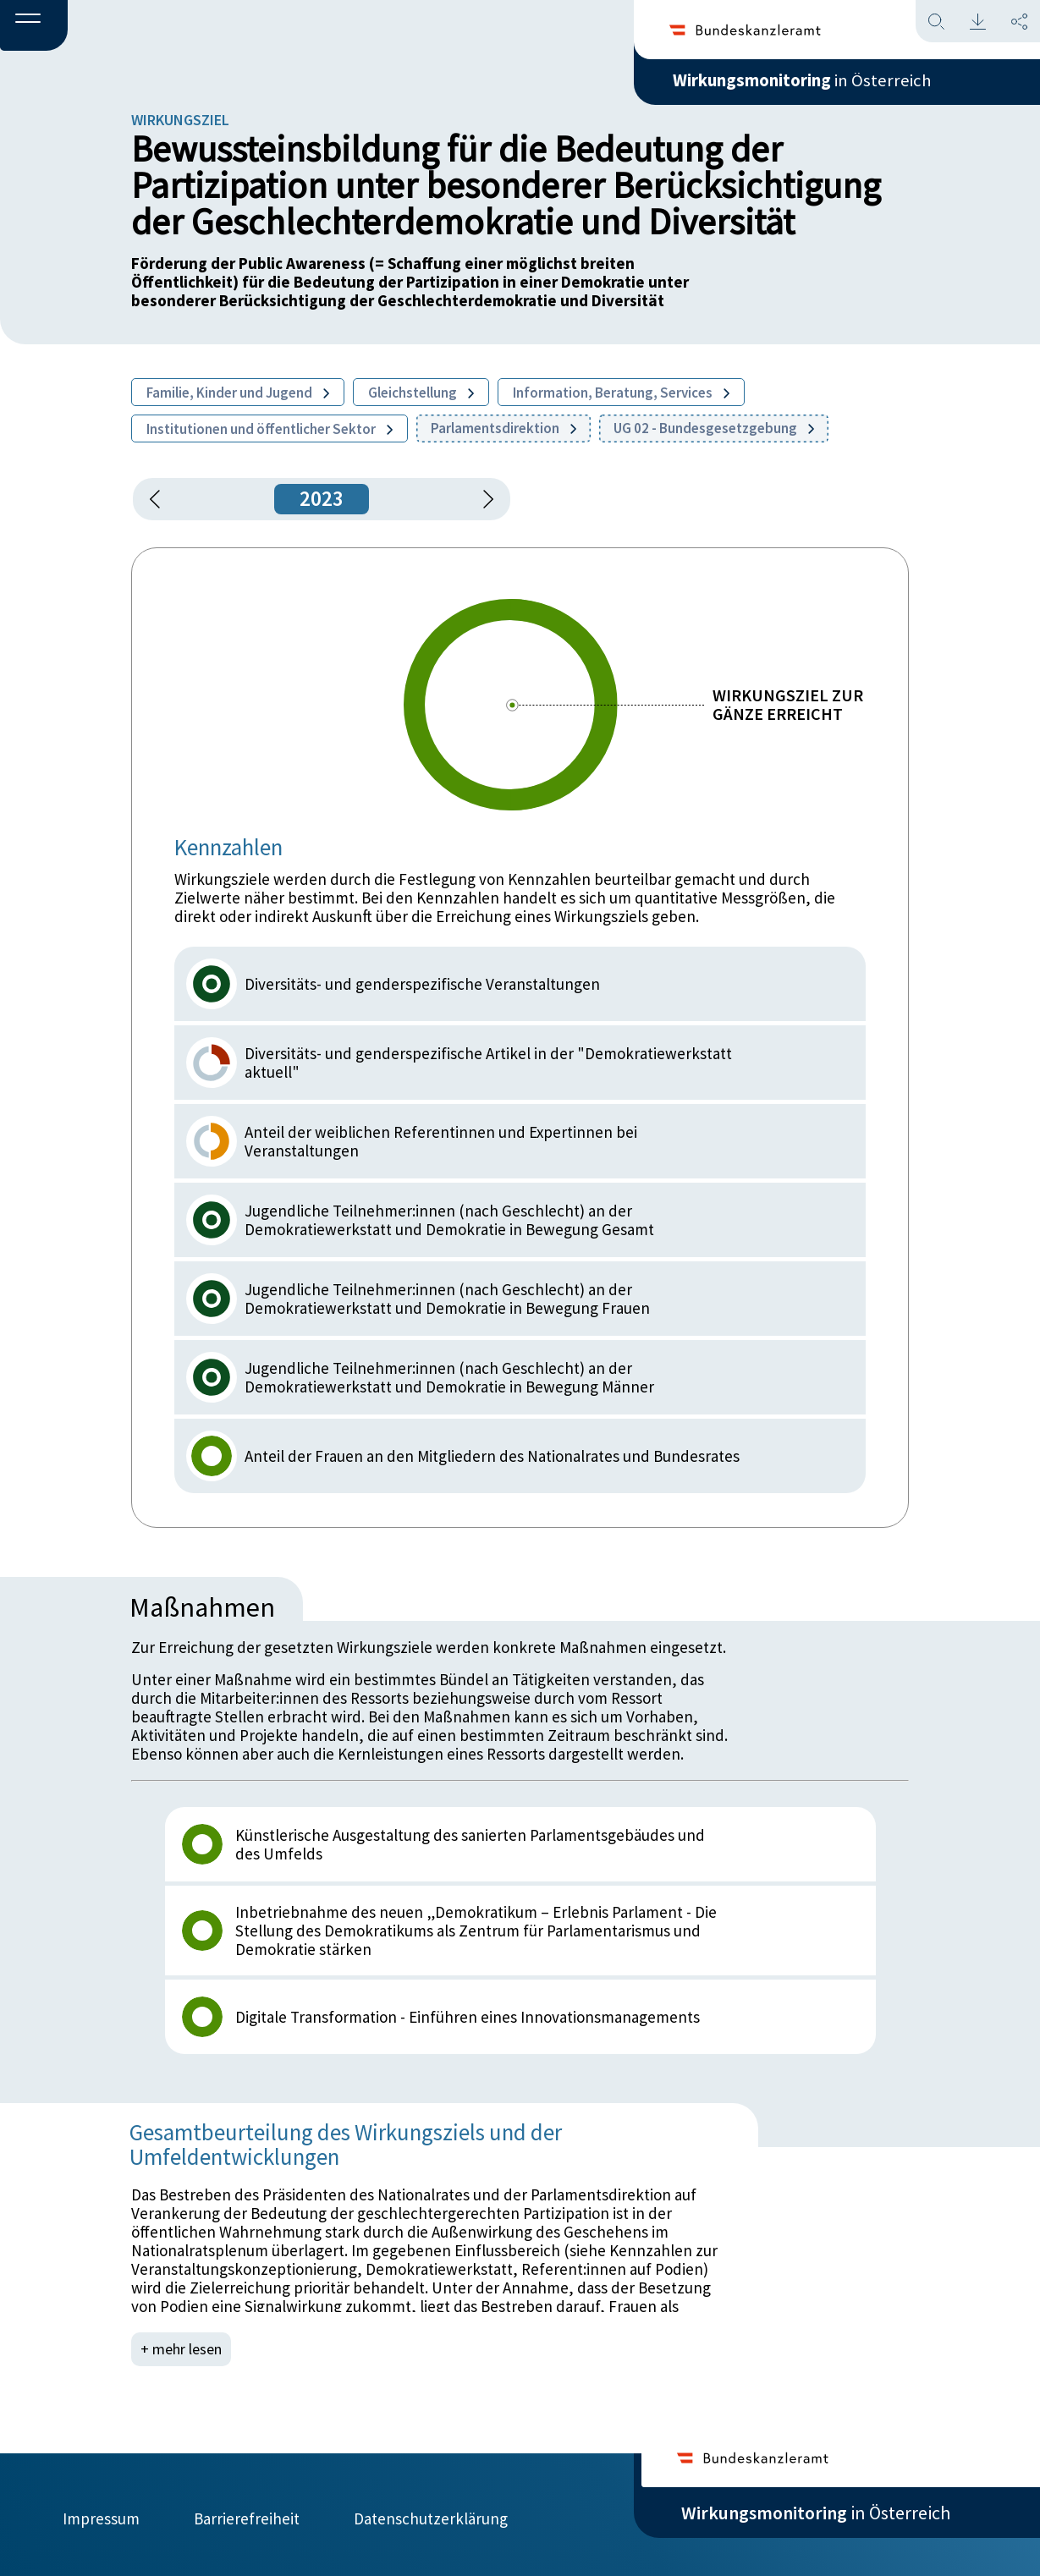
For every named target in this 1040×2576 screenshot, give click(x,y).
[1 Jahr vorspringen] (482, 499)
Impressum (101, 2514)
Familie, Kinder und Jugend (237, 392)
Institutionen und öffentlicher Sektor (269, 429)
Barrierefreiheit (247, 2514)
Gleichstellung (421, 392)
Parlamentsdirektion (503, 428)
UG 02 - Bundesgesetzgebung (714, 428)
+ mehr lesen (182, 2349)
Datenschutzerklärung (431, 2514)
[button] (34, 26)
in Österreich (816, 84)
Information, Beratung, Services (621, 392)
